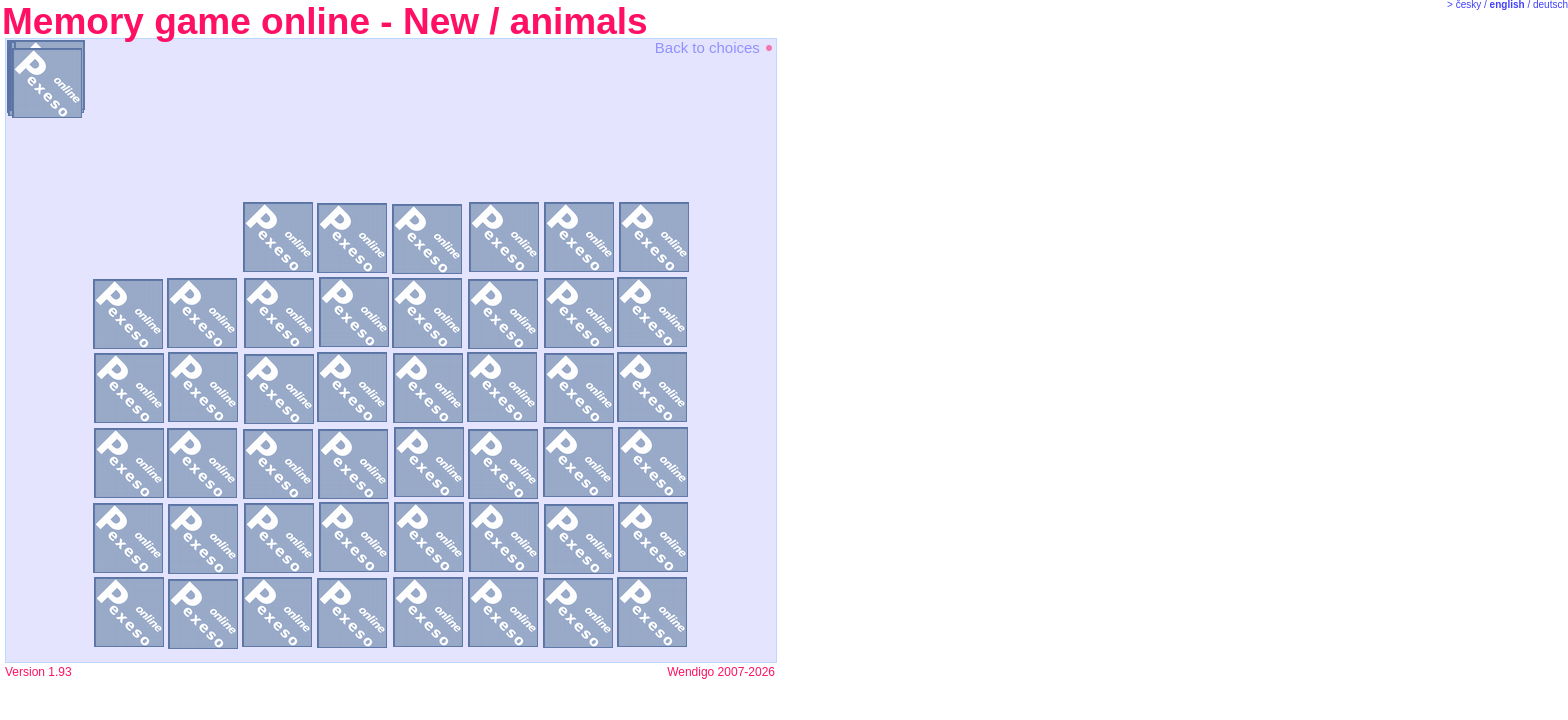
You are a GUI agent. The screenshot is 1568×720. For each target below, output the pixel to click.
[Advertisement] (860, 350)
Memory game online (186, 21)
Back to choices (714, 47)
